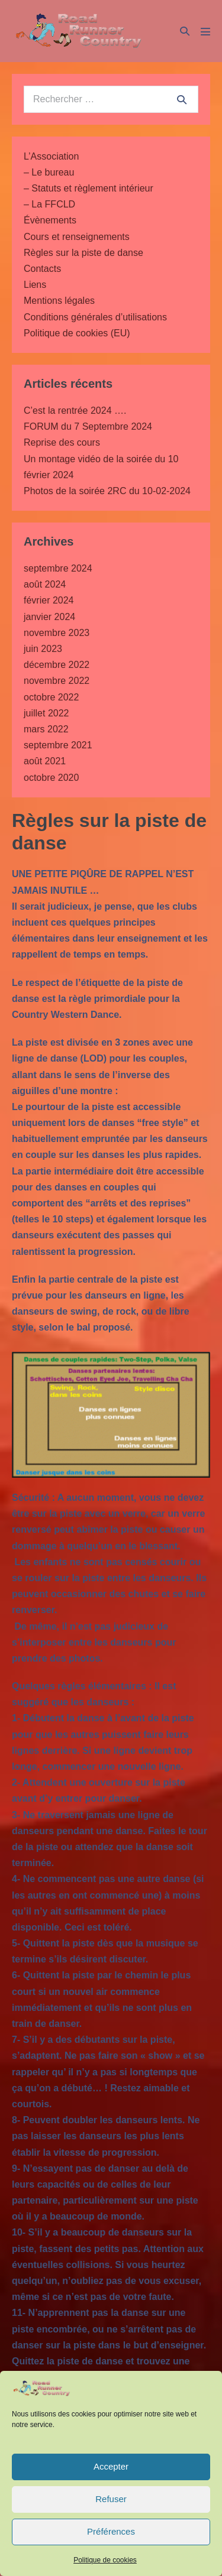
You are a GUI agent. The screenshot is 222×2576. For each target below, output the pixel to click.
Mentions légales (59, 301)
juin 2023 (43, 649)
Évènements (50, 220)
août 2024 (45, 584)
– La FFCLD (49, 204)
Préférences (111, 2531)
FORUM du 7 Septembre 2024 (88, 426)
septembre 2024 (58, 568)
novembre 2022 (56, 681)
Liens (35, 285)
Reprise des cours (62, 442)
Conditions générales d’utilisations (95, 317)
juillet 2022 (46, 713)
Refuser (111, 2499)
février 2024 (49, 600)
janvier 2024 (49, 617)
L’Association (51, 156)
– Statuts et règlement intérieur (88, 188)
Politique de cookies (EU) (77, 333)
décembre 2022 (56, 665)
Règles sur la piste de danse (83, 253)
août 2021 (45, 761)
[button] (184, 31)
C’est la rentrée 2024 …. (75, 410)
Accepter (111, 2466)
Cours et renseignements (77, 237)
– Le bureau (49, 172)
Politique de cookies (105, 2560)
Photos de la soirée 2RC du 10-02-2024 (107, 491)
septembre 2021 (58, 745)
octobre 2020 (51, 778)
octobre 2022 (51, 697)
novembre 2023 (56, 633)
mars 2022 (46, 729)
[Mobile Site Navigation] (205, 31)
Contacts (42, 269)
